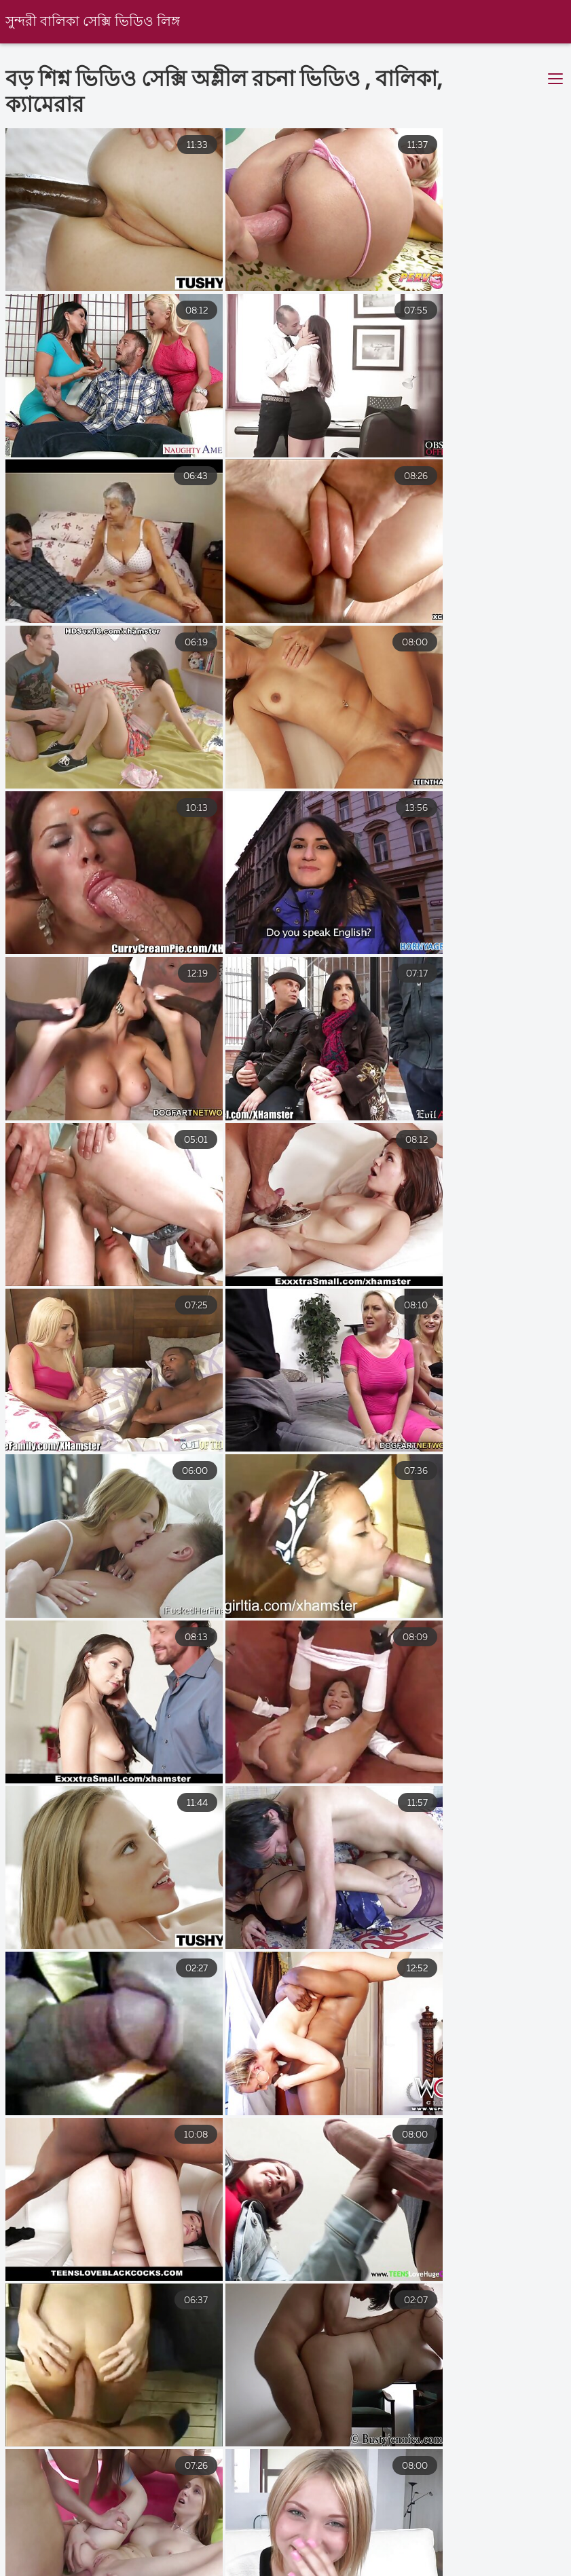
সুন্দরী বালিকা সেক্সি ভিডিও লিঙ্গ (92, 22)
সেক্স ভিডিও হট (218, 2568)
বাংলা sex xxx (83, 2556)
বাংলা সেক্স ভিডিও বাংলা (342, 2568)
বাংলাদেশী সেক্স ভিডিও (465, 2556)
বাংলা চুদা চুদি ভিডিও (196, 2556)
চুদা (9, 2556)
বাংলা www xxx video (487, 2568)
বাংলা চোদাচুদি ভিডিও (331, 2556)
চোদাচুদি (131, 2568)
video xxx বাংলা (39, 2568)
